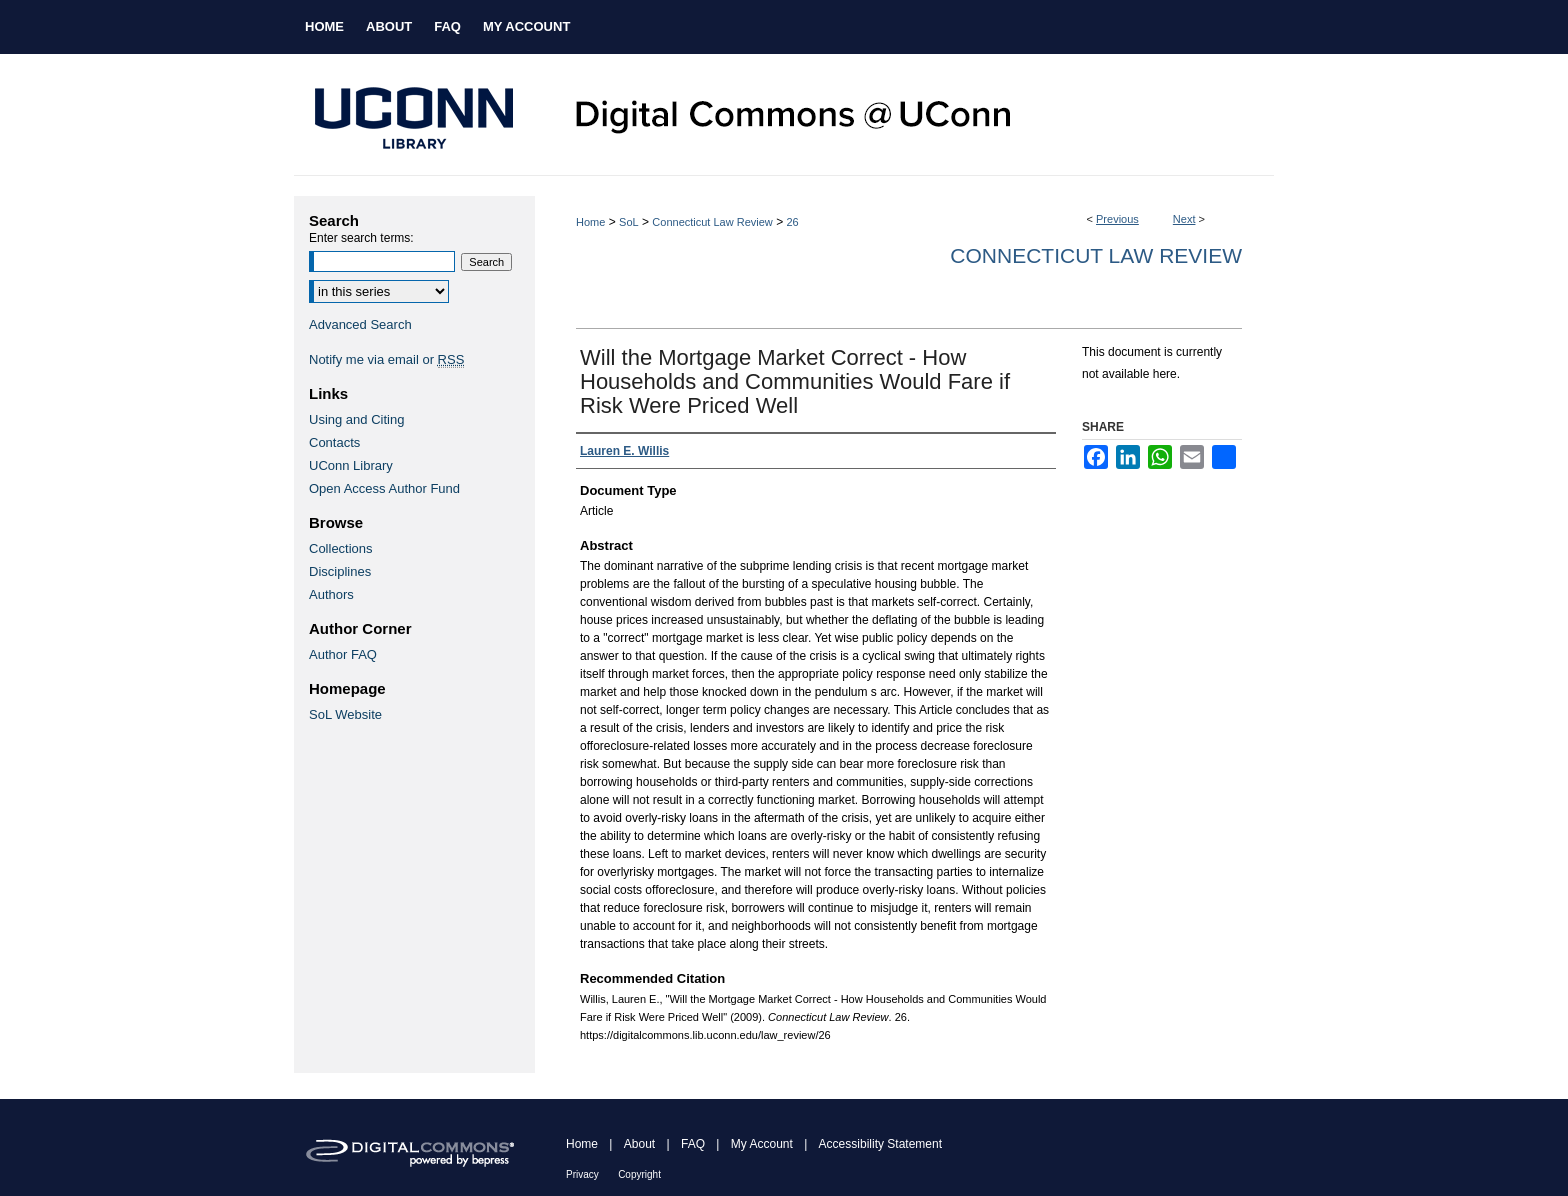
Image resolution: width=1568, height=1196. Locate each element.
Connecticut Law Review (712, 222)
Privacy (582, 1174)
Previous (1117, 219)
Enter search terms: (361, 238)
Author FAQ (343, 654)
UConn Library (351, 465)
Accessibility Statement (880, 1144)
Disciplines (340, 571)
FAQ (693, 1144)
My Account (762, 1144)
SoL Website (345, 714)
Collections (341, 548)
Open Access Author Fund (384, 488)
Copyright (639, 1174)
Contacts (334, 442)
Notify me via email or (386, 359)
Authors (331, 594)
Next (1184, 219)
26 (792, 222)
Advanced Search (360, 324)
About (639, 1144)
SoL (629, 222)
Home (590, 222)
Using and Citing (356, 419)
